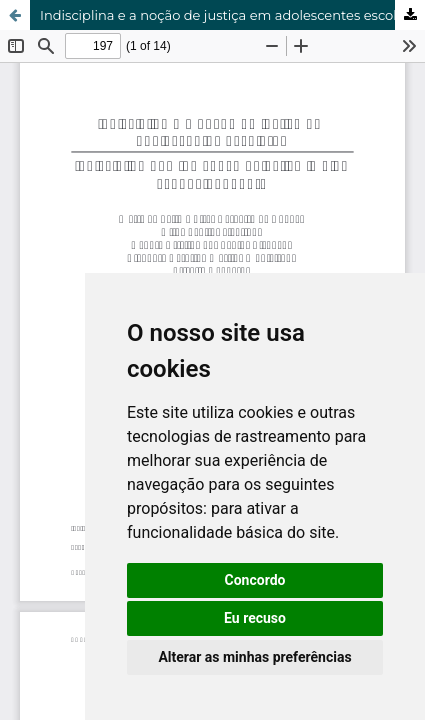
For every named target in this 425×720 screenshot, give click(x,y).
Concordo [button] (255, 580)
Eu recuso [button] (255, 618)
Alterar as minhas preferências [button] (254, 657)
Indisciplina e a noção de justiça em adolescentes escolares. (232, 15)
